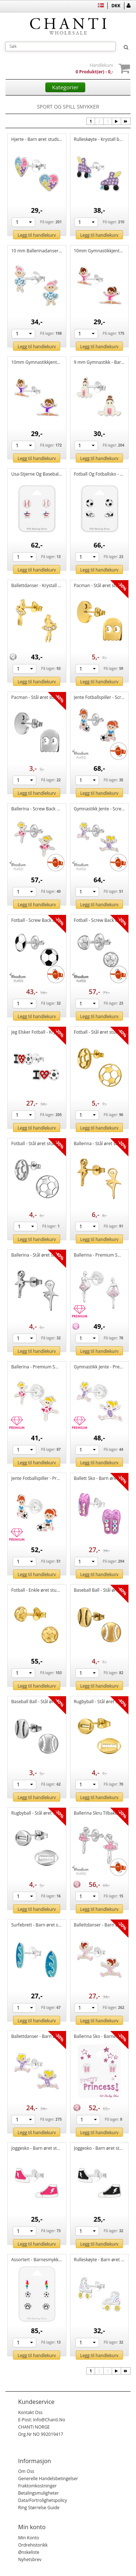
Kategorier (65, 87)
